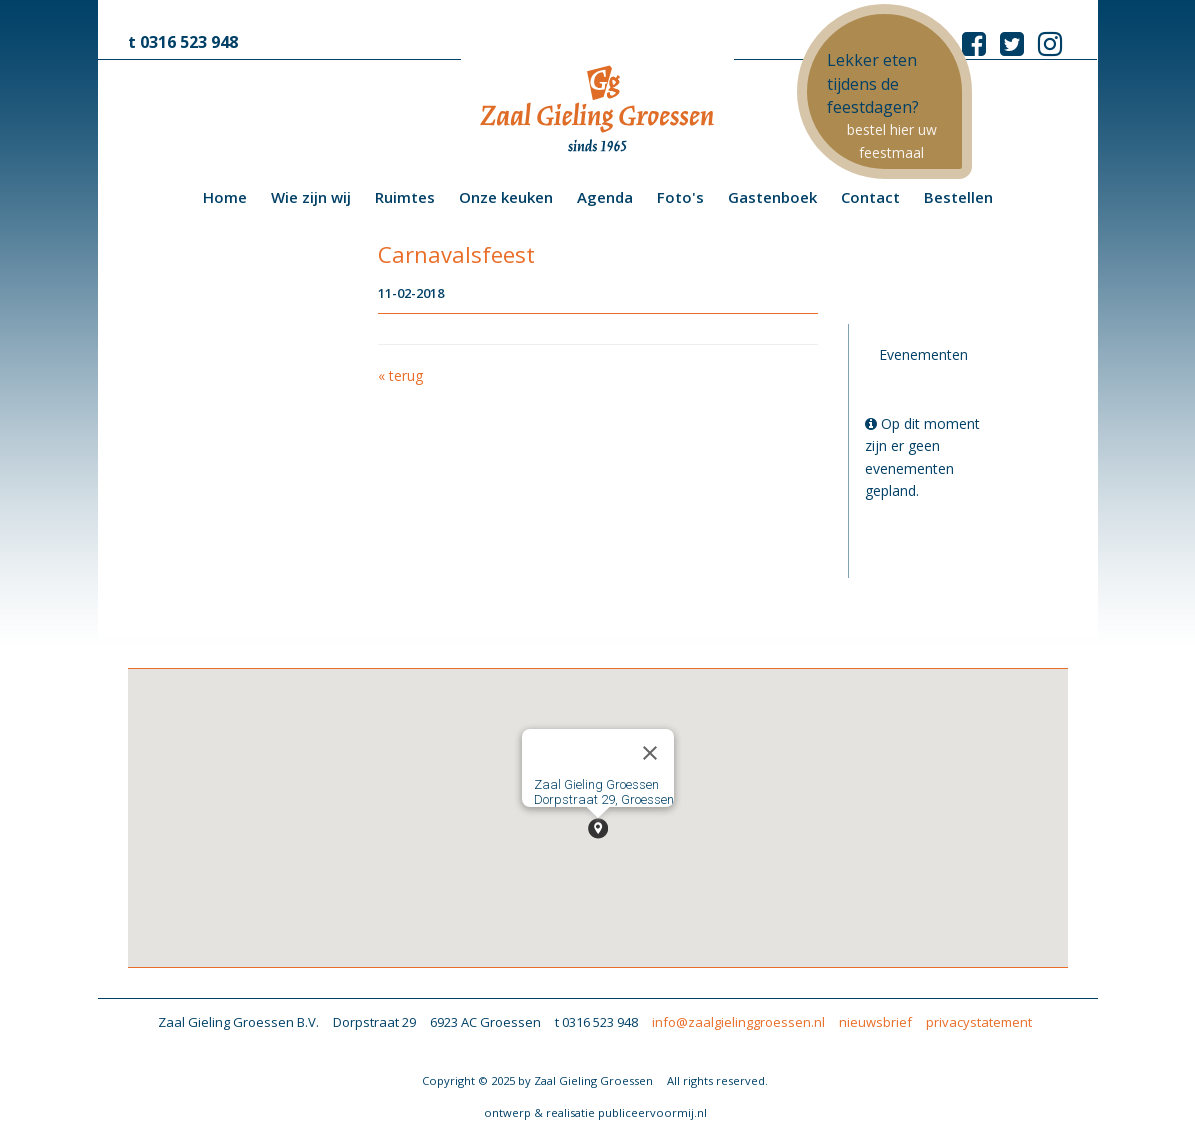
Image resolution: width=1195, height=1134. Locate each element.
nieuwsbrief (875, 1022)
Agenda (605, 197)
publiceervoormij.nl (652, 1112)
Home (225, 197)
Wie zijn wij (311, 197)
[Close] (650, 753)
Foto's (680, 197)
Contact (870, 197)
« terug (400, 375)
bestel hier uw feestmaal (892, 140)
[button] (598, 828)
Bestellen (958, 197)
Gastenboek (772, 197)
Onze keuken (506, 197)
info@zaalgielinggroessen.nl (738, 1022)
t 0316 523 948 (183, 42)
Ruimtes (405, 197)
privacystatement (979, 1022)
